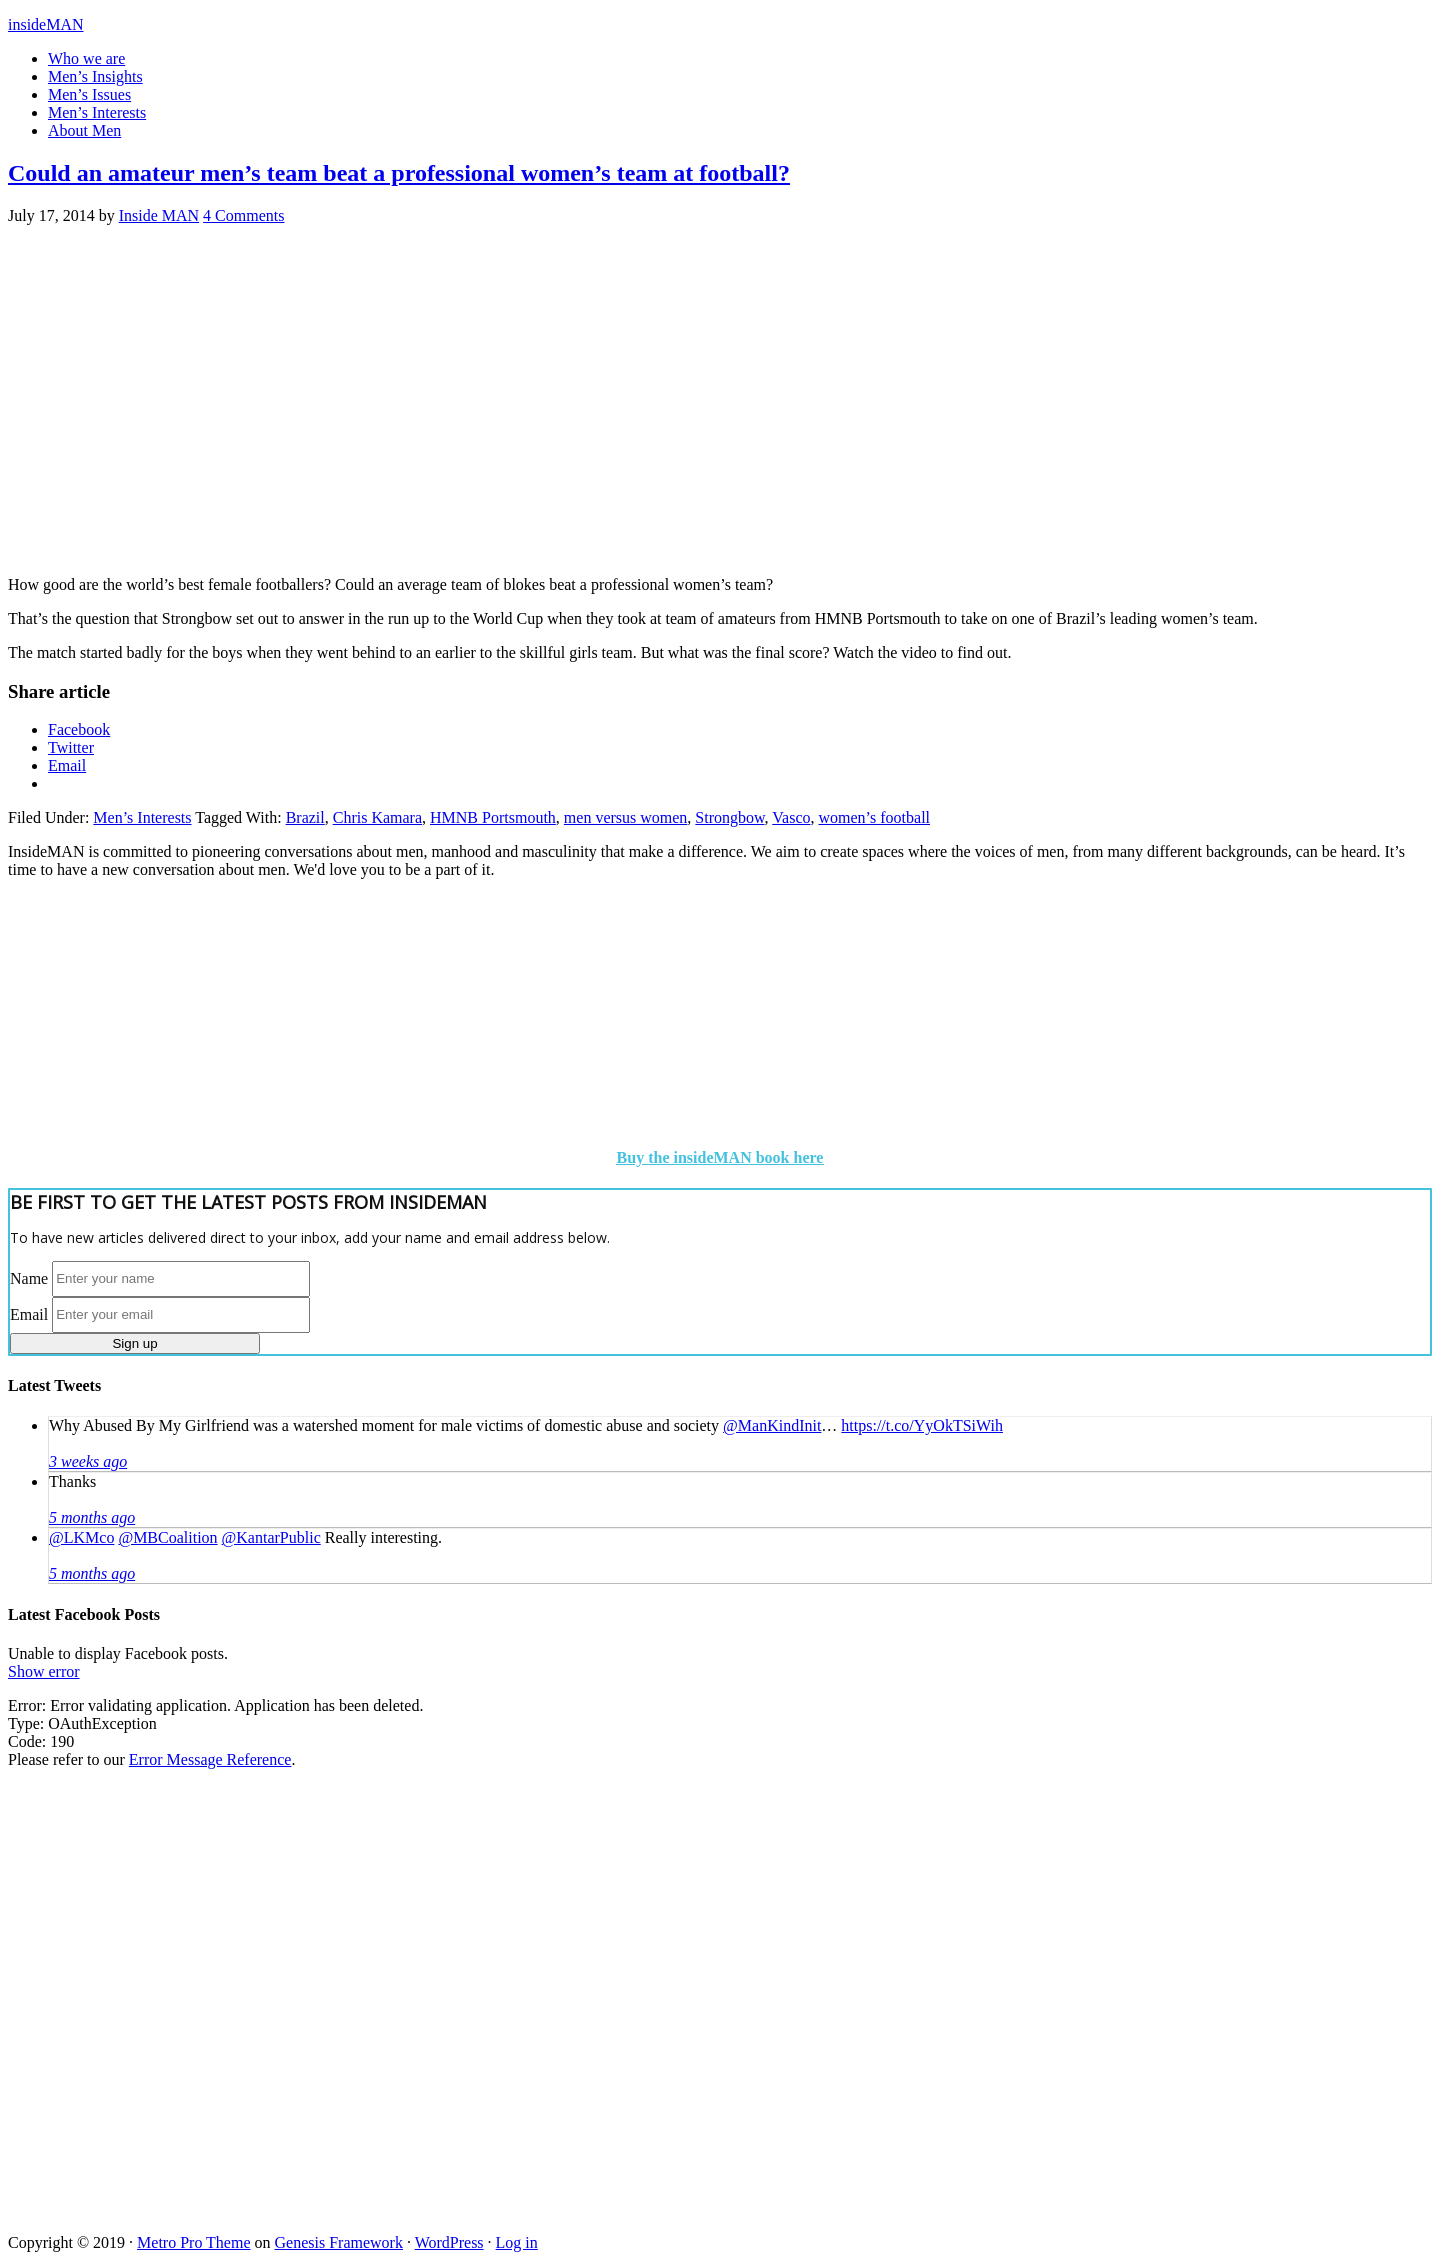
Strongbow (729, 817)
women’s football (874, 817)
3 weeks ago (88, 1461)
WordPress (449, 2242)
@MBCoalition (167, 1537)
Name (29, 1277)
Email (29, 1313)
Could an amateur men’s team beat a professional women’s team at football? (399, 173)
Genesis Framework (339, 2242)
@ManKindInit (772, 1425)
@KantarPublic (271, 1537)
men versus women (626, 817)
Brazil (305, 817)
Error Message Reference (210, 1759)
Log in (517, 2242)
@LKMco (81, 1537)
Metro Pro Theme (193, 2242)
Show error (44, 1671)
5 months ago (92, 1517)
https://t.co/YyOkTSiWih (922, 1425)
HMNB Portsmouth (493, 817)
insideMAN (46, 24)
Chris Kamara (377, 817)
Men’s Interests (142, 817)
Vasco (791, 817)
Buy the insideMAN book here (720, 1157)
